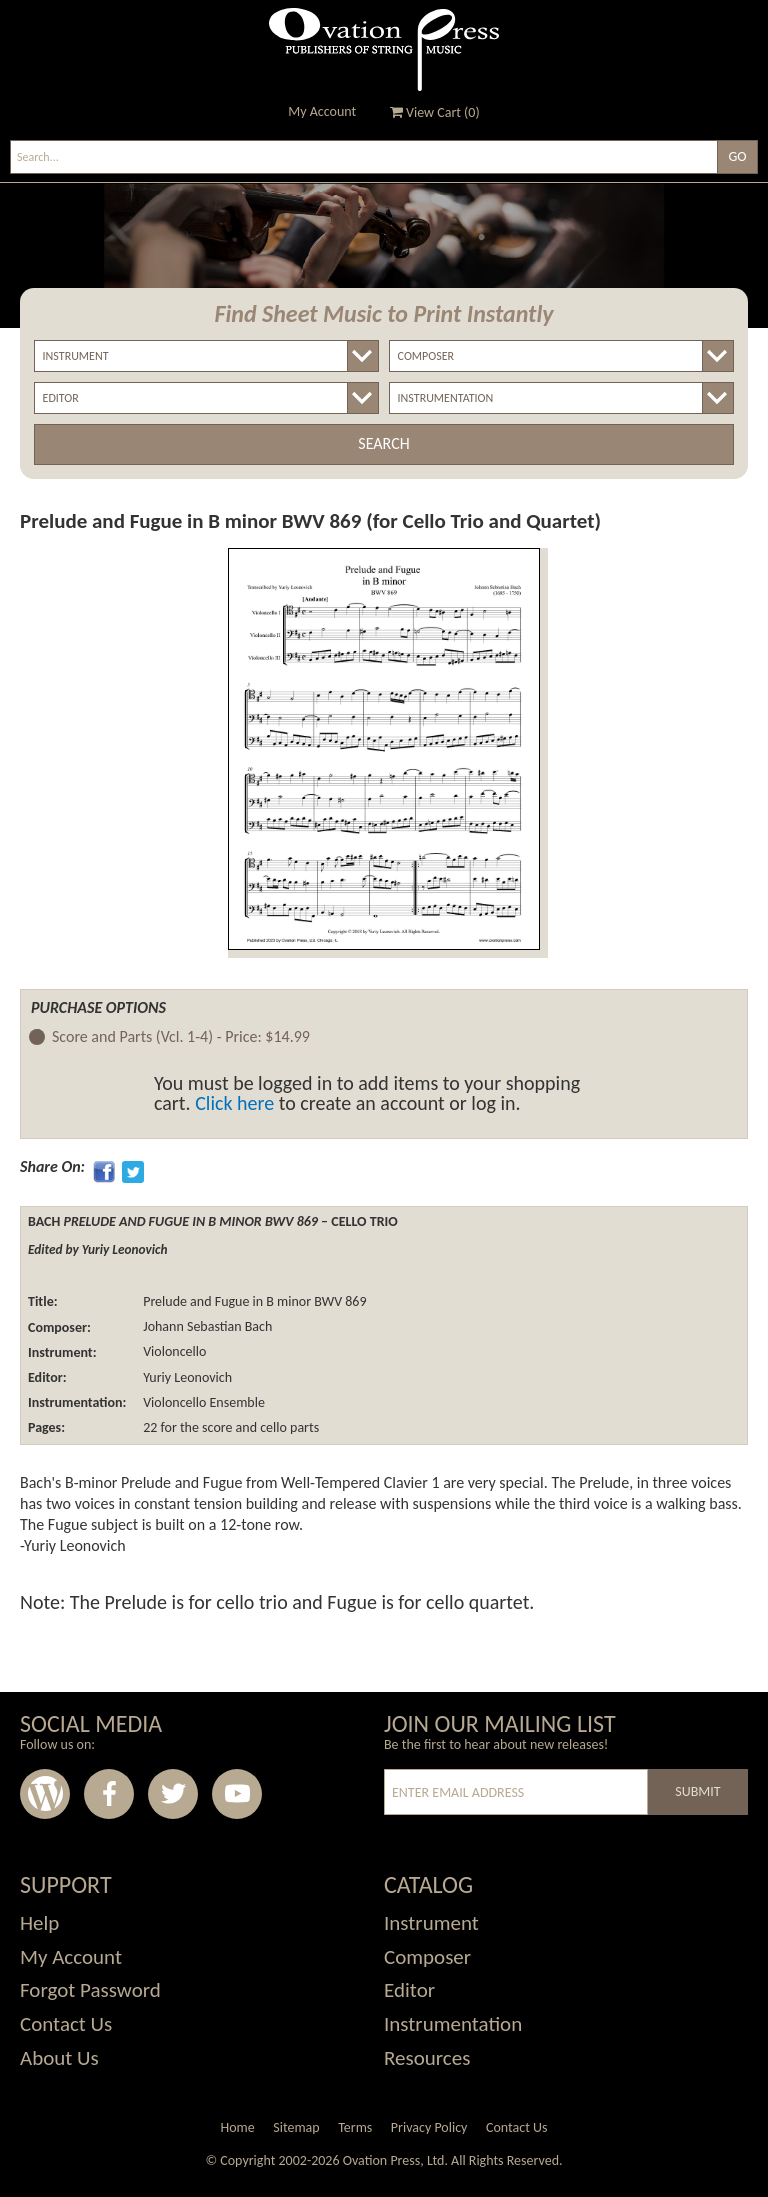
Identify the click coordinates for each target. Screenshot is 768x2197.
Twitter (173, 1794)
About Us (59, 2058)
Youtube (237, 1794)
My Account (322, 111)
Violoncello (173, 1352)
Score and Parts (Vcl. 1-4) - (181, 1037)
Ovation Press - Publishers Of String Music (384, 49)
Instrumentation (453, 2024)
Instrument (431, 1923)
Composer (427, 1957)
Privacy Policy (429, 2127)
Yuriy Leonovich (186, 1377)
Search (383, 443)
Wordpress (45, 1794)
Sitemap (296, 2127)
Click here (234, 1103)
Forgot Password (90, 1990)
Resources (427, 2058)
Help (39, 1923)
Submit (697, 1791)
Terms (355, 2127)
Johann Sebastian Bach (206, 1327)
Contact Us (66, 2024)
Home (237, 2127)
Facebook (109, 1794)
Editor (409, 1990)
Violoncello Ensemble (202, 1402)
